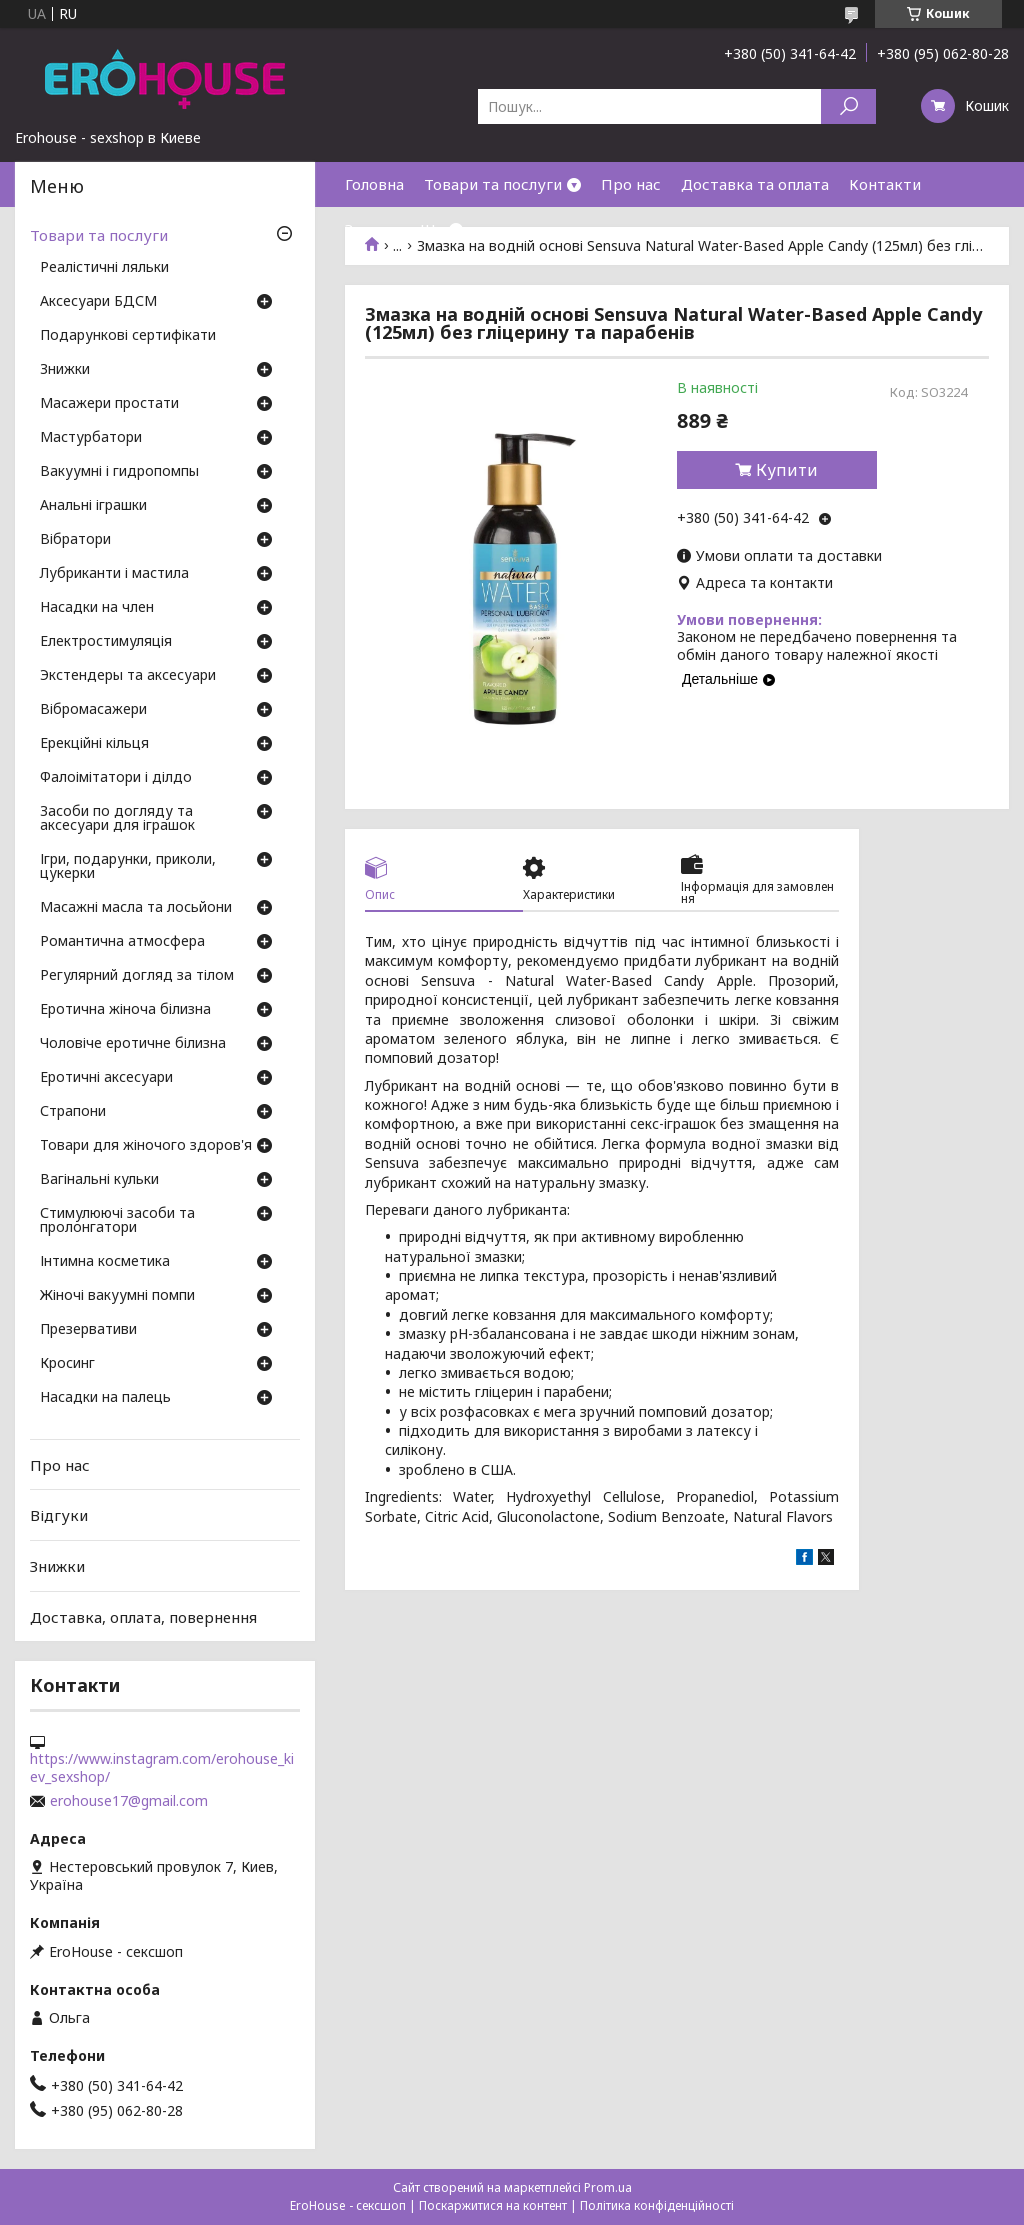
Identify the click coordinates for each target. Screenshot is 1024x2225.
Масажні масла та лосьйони (136, 908)
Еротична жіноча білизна (125, 1010)
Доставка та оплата (755, 184)
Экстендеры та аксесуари (128, 676)
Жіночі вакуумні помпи (117, 1296)
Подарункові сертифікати (128, 336)
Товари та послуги (493, 184)
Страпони (73, 1112)
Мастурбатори (91, 438)
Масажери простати (109, 404)
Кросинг (67, 1364)
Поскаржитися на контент (493, 2205)
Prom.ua (608, 2187)
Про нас (631, 184)
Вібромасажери (93, 710)
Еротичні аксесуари (106, 1078)
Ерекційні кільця (94, 744)
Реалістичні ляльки (104, 268)
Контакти (885, 184)
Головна (374, 184)
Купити (787, 470)
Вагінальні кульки (99, 1180)
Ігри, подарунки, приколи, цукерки (128, 867)
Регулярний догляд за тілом (137, 976)
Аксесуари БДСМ (98, 302)
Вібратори (75, 540)
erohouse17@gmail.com (129, 1801)
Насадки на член (97, 608)
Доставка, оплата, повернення (143, 1616)
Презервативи (88, 1330)
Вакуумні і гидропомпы (119, 472)
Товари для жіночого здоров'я (146, 1146)
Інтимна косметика (105, 1262)
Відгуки (59, 1515)
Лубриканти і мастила (114, 574)
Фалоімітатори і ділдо (116, 778)
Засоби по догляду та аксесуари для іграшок (117, 819)
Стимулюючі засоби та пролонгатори (117, 1221)
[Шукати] (848, 106)
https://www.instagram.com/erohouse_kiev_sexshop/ (162, 1768)
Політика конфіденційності (657, 2205)
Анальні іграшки (93, 506)
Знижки (372, 229)
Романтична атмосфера (122, 942)
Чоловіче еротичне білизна (133, 1044)
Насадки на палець (105, 1398)
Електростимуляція (106, 642)
